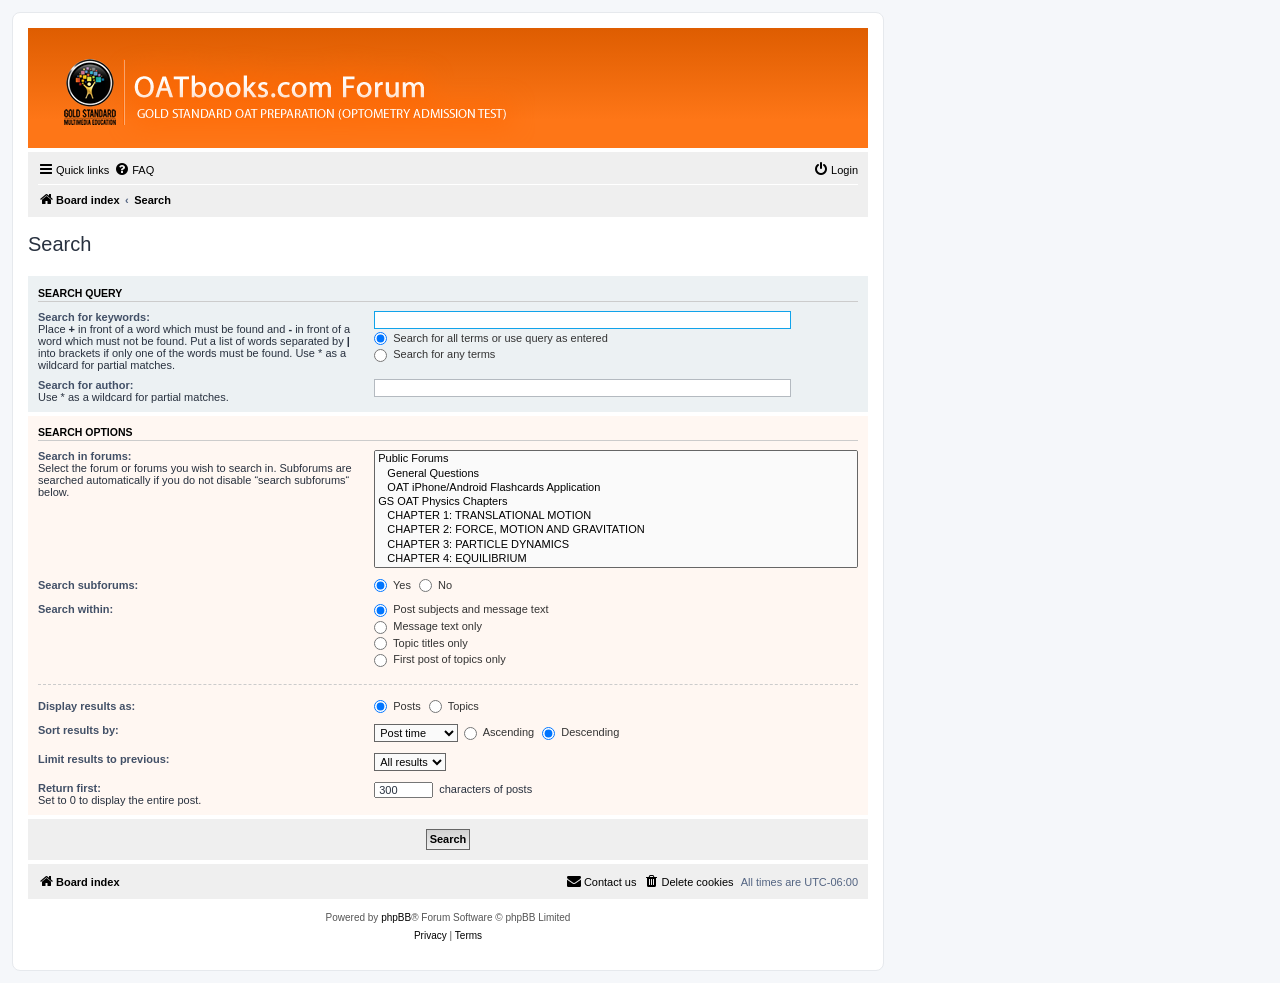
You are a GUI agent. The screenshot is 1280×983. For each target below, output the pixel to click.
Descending (580, 732)
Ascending (499, 732)
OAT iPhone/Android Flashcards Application (616, 488)
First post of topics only (440, 659)
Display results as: (86, 706)
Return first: (69, 788)
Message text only (428, 626)
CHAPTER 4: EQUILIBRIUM (616, 559)
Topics (454, 706)
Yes (392, 585)
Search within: (75, 609)
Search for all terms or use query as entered (491, 338)
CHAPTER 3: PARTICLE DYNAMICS (616, 545)
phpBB (396, 917)
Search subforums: (88, 585)
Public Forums (616, 459)
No (435, 585)
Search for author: (85, 385)
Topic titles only (420, 643)
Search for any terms (434, 354)
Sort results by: (78, 730)
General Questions (616, 474)
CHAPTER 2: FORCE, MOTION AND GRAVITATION (616, 530)
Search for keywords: (94, 317)
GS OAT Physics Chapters (616, 502)
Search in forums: (85, 456)
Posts (397, 706)
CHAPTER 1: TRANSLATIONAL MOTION (616, 516)
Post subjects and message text (461, 609)
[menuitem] (134, 170)
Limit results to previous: (103, 759)
